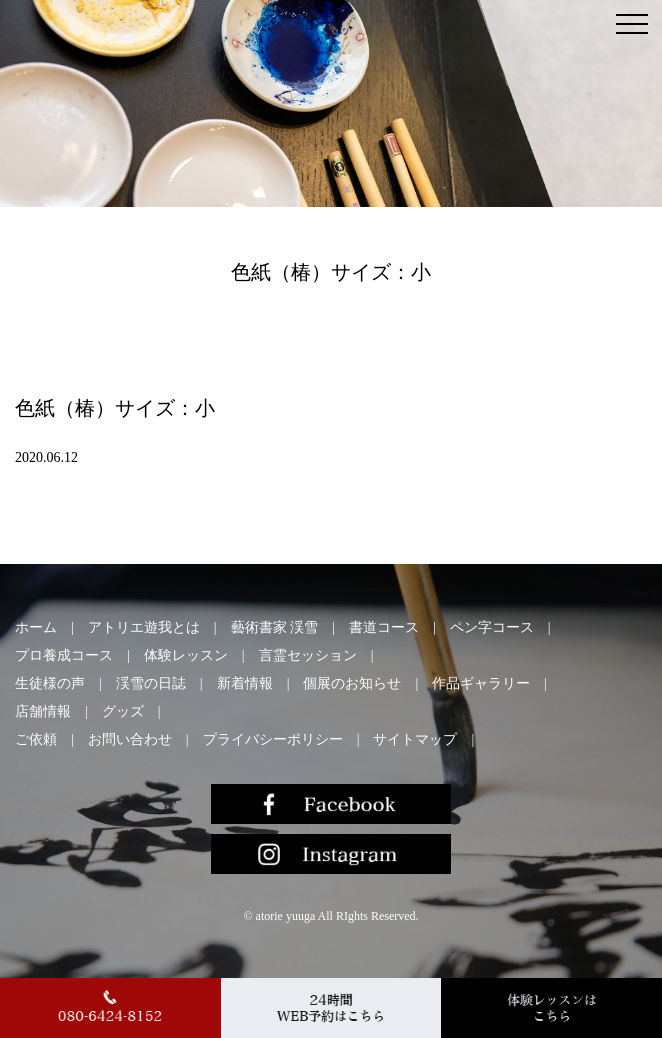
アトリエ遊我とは (144, 627)
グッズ (123, 711)
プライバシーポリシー (273, 739)
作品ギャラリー (481, 683)
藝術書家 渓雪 (275, 627)
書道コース (384, 627)
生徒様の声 (50, 683)
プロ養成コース (64, 655)
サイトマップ (415, 739)
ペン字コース (492, 627)
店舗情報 (43, 711)
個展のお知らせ (352, 683)
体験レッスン (186, 655)
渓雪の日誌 (151, 683)
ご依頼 (36, 739)
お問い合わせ (130, 739)
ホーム (36, 627)
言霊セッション (308, 655)
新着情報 (245, 683)
